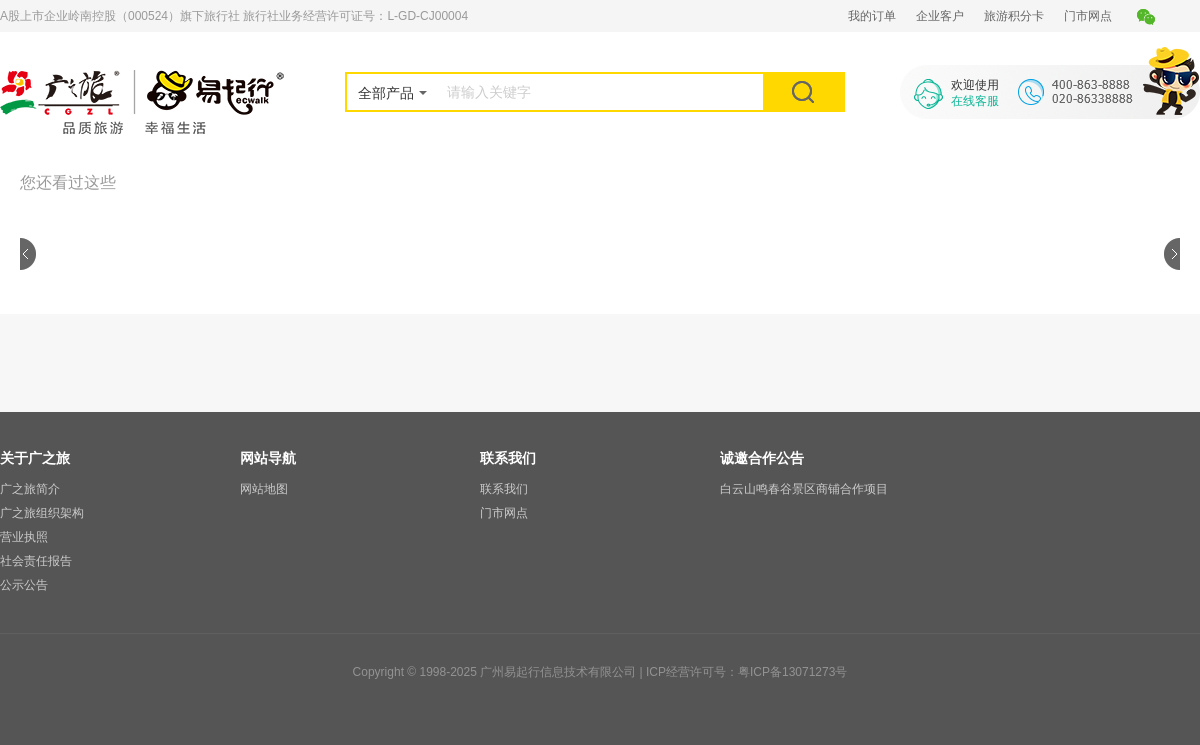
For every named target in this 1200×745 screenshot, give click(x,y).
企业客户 (940, 16)
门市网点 (1088, 16)
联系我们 (504, 489)
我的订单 (872, 16)
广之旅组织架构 (42, 513)
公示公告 (24, 585)
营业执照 (24, 537)
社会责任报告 (36, 561)
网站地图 (264, 489)
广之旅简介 (30, 489)
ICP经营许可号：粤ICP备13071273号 (746, 672)
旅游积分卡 (1014, 16)
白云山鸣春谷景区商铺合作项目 (804, 489)
